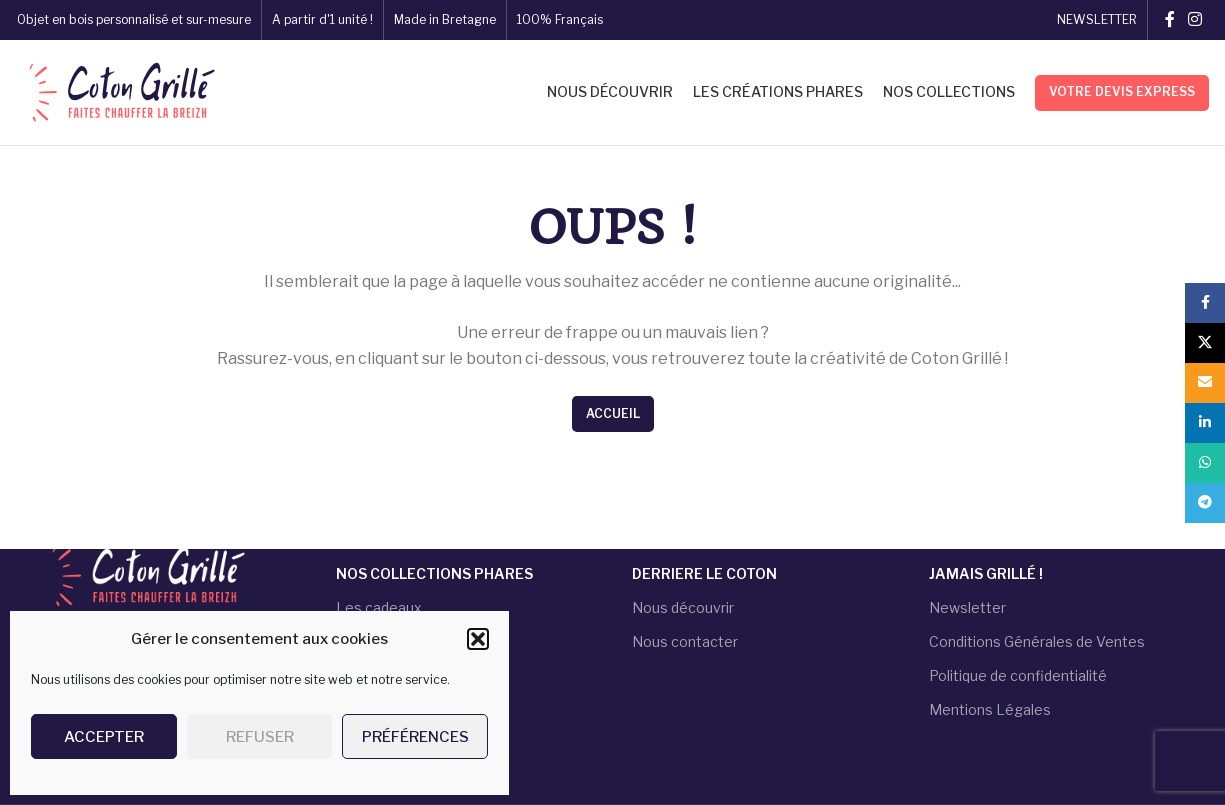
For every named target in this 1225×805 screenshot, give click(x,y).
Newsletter (967, 606)
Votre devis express (1122, 91)
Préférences (415, 737)
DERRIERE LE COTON (704, 572)
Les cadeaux (379, 606)
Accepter (104, 737)
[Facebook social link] (1169, 19)
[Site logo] (119, 91)
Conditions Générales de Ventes (1037, 641)
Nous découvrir (683, 606)
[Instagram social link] (1194, 19)
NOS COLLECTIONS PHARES (434, 572)
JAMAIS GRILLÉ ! (986, 572)
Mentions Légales (990, 709)
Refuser (260, 737)
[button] (478, 639)
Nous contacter (685, 641)
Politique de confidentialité (1018, 675)
